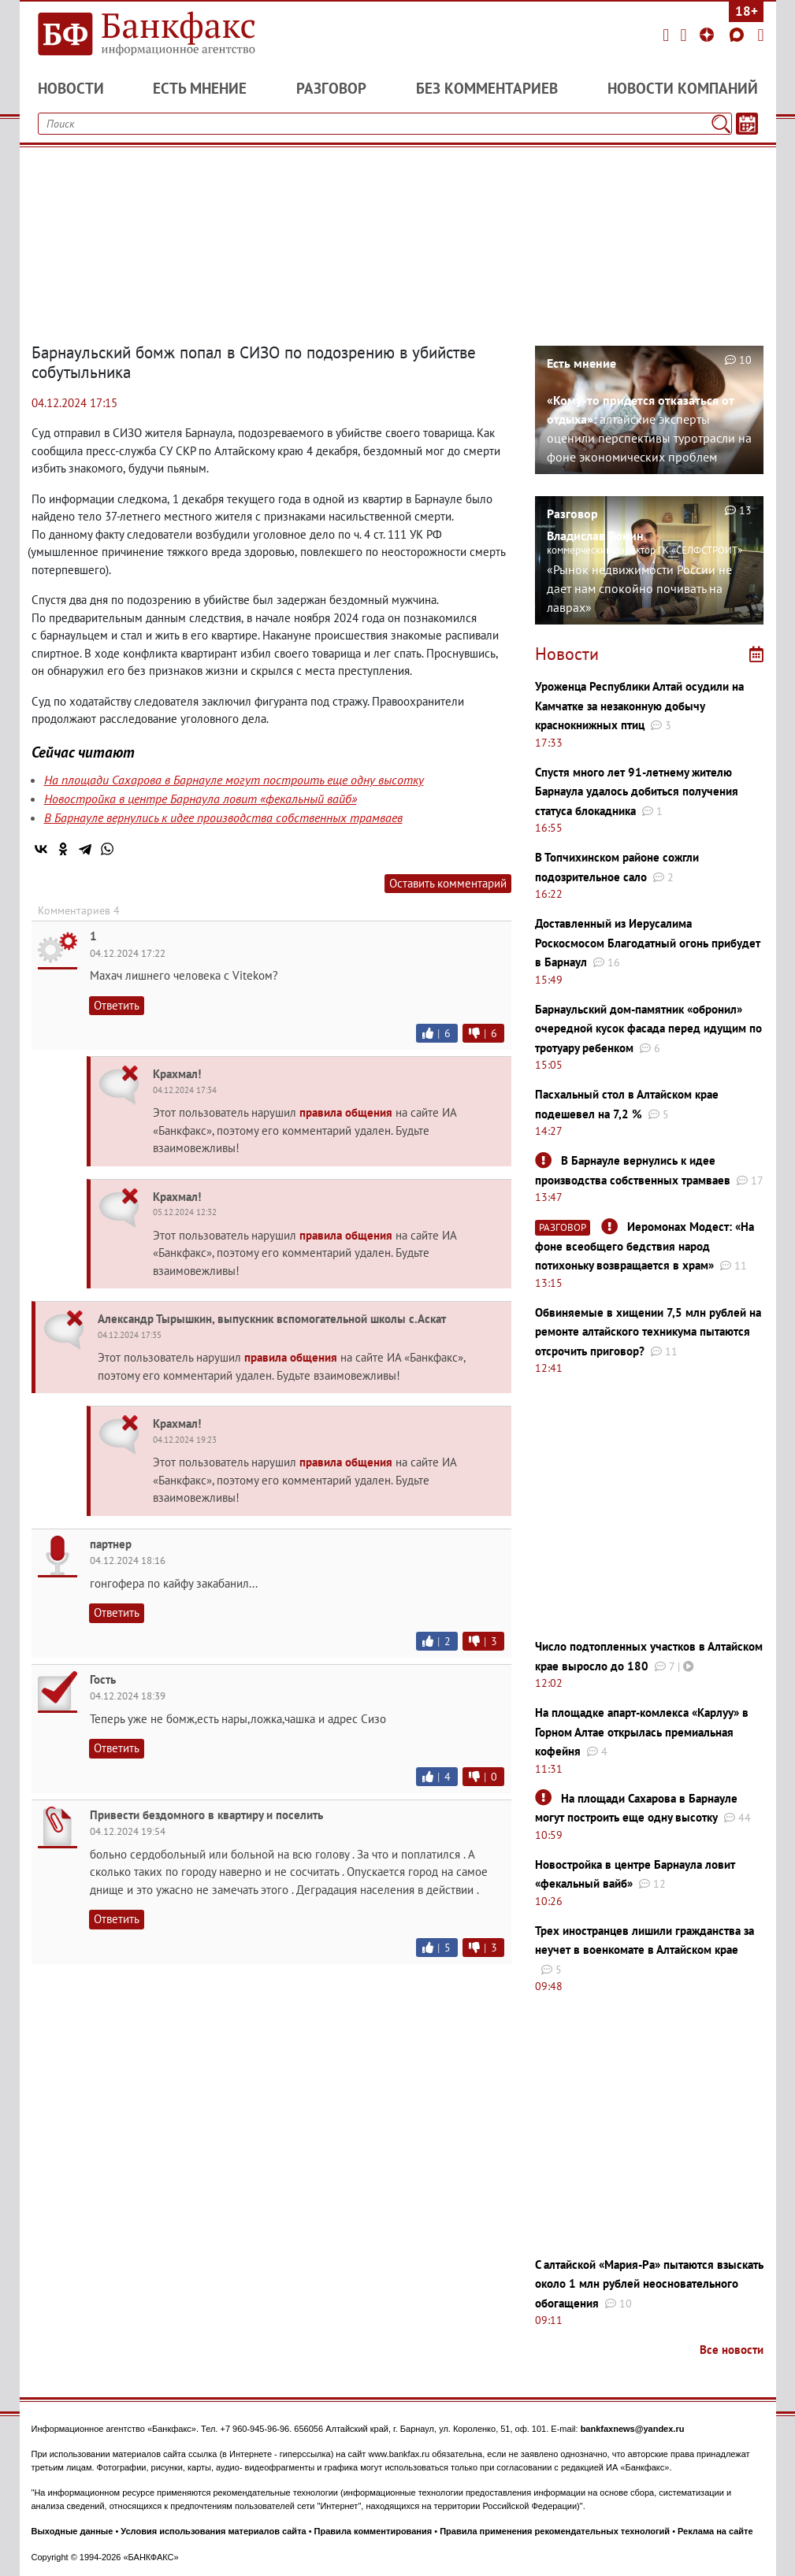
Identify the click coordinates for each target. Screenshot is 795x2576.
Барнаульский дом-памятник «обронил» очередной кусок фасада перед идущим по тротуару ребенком (648, 1028)
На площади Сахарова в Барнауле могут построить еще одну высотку (234, 780)
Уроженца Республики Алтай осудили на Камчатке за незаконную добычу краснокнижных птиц (639, 705)
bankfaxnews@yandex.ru (633, 2428)
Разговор (331, 88)
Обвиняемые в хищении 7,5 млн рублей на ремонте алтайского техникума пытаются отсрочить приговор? (648, 1331)
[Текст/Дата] (747, 124)
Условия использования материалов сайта (213, 2531)
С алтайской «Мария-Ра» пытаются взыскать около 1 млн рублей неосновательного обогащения (649, 2284)
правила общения (345, 1112)
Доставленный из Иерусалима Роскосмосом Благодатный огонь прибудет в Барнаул (647, 942)
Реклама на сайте (715, 2531)
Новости (71, 88)
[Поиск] (721, 123)
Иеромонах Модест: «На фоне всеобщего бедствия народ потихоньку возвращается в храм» (644, 1246)
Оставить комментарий (448, 883)
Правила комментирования (373, 2531)
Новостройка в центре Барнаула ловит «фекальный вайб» (200, 798)
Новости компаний (682, 88)
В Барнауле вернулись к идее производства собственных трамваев (223, 817)
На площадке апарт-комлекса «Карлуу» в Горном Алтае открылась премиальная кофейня (642, 1732)
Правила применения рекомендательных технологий (555, 2531)
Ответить (116, 1005)
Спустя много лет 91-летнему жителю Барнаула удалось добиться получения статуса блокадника (636, 791)
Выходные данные (72, 2531)
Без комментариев (487, 88)
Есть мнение (200, 88)
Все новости (731, 2349)
